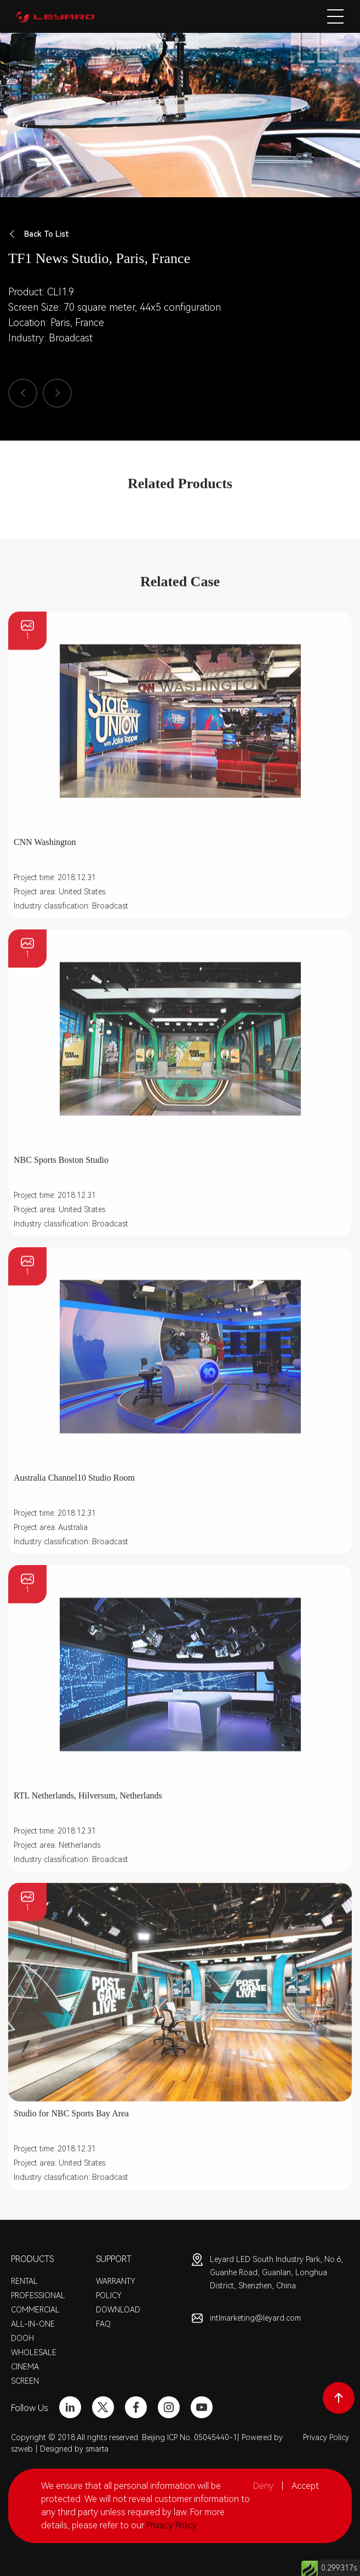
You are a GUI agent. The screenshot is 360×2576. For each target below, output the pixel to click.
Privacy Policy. (172, 2525)
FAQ (103, 2324)
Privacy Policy (326, 2437)
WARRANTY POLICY (115, 2288)
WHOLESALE (33, 2352)
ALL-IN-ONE (33, 2324)
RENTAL (24, 2281)
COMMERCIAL (35, 2309)
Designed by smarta (74, 2448)
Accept (305, 2486)
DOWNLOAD (118, 2309)
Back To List (38, 234)
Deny (263, 2486)
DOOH (22, 2338)
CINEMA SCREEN (25, 2373)
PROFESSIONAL (38, 2295)
